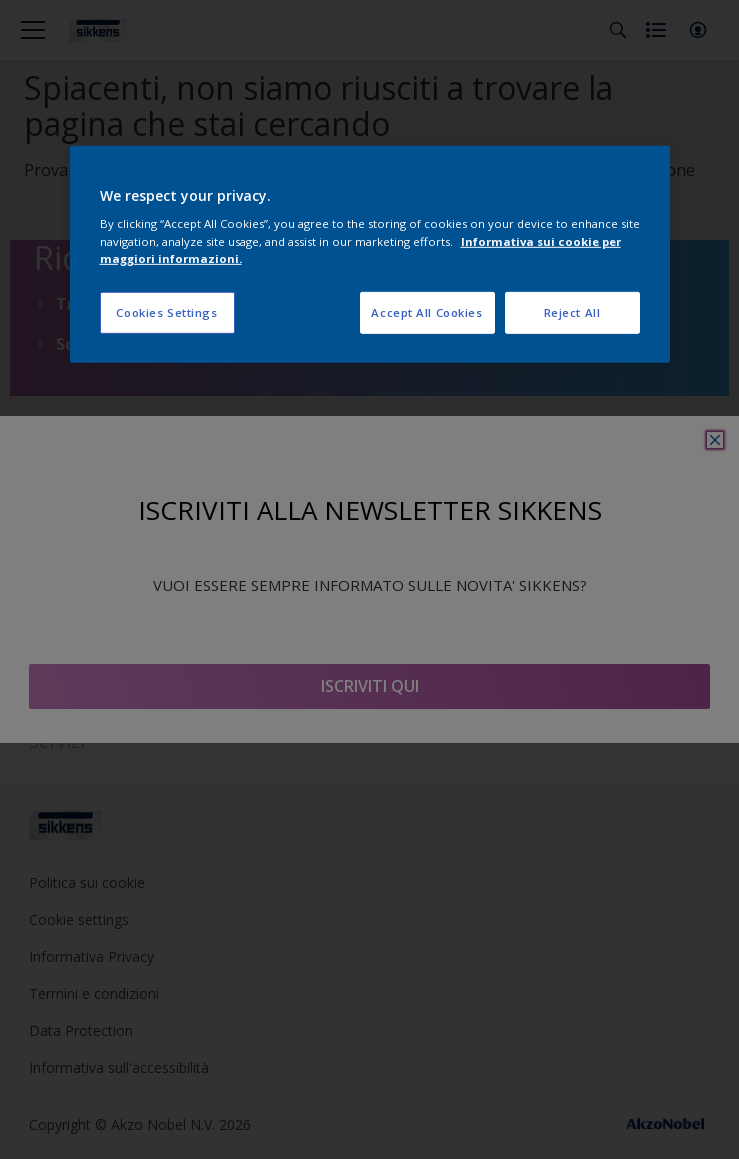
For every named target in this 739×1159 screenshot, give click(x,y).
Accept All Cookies (426, 311)
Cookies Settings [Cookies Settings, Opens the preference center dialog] (166, 311)
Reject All (572, 311)
